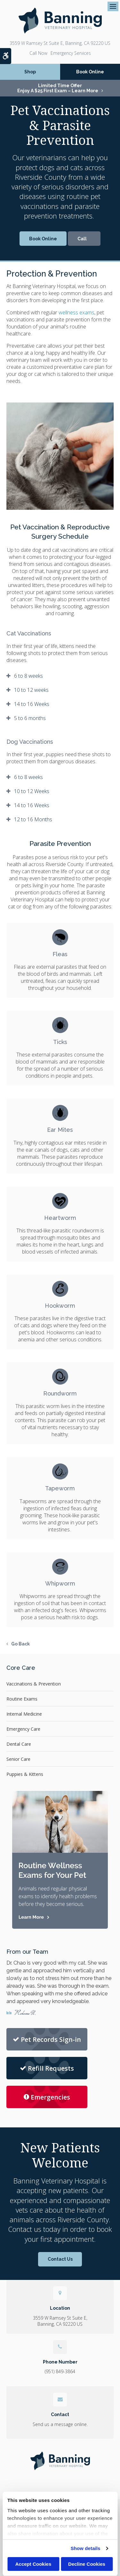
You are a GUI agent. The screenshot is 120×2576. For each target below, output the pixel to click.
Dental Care (18, 1744)
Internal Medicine (24, 1714)
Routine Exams (21, 1699)
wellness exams (76, 312)
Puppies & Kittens (24, 1774)
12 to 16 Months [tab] (33, 819)
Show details (85, 2548)
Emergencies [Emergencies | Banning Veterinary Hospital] (47, 2097)
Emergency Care (23, 1729)
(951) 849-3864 (38, 53)
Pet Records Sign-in (47, 2039)
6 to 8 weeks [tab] (28, 675)
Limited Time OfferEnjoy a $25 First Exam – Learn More (57, 88)
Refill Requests (47, 2068)
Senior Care (18, 1759)
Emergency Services (71, 53)
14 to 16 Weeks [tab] (31, 704)
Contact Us (60, 2259)
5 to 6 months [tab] (30, 718)
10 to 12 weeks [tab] (31, 689)
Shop (30, 71)
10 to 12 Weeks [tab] (31, 791)
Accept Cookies (33, 2564)
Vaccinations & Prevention (33, 1684)
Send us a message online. (60, 2424)
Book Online (90, 71)
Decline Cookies (86, 2564)
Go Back (20, 1643)
